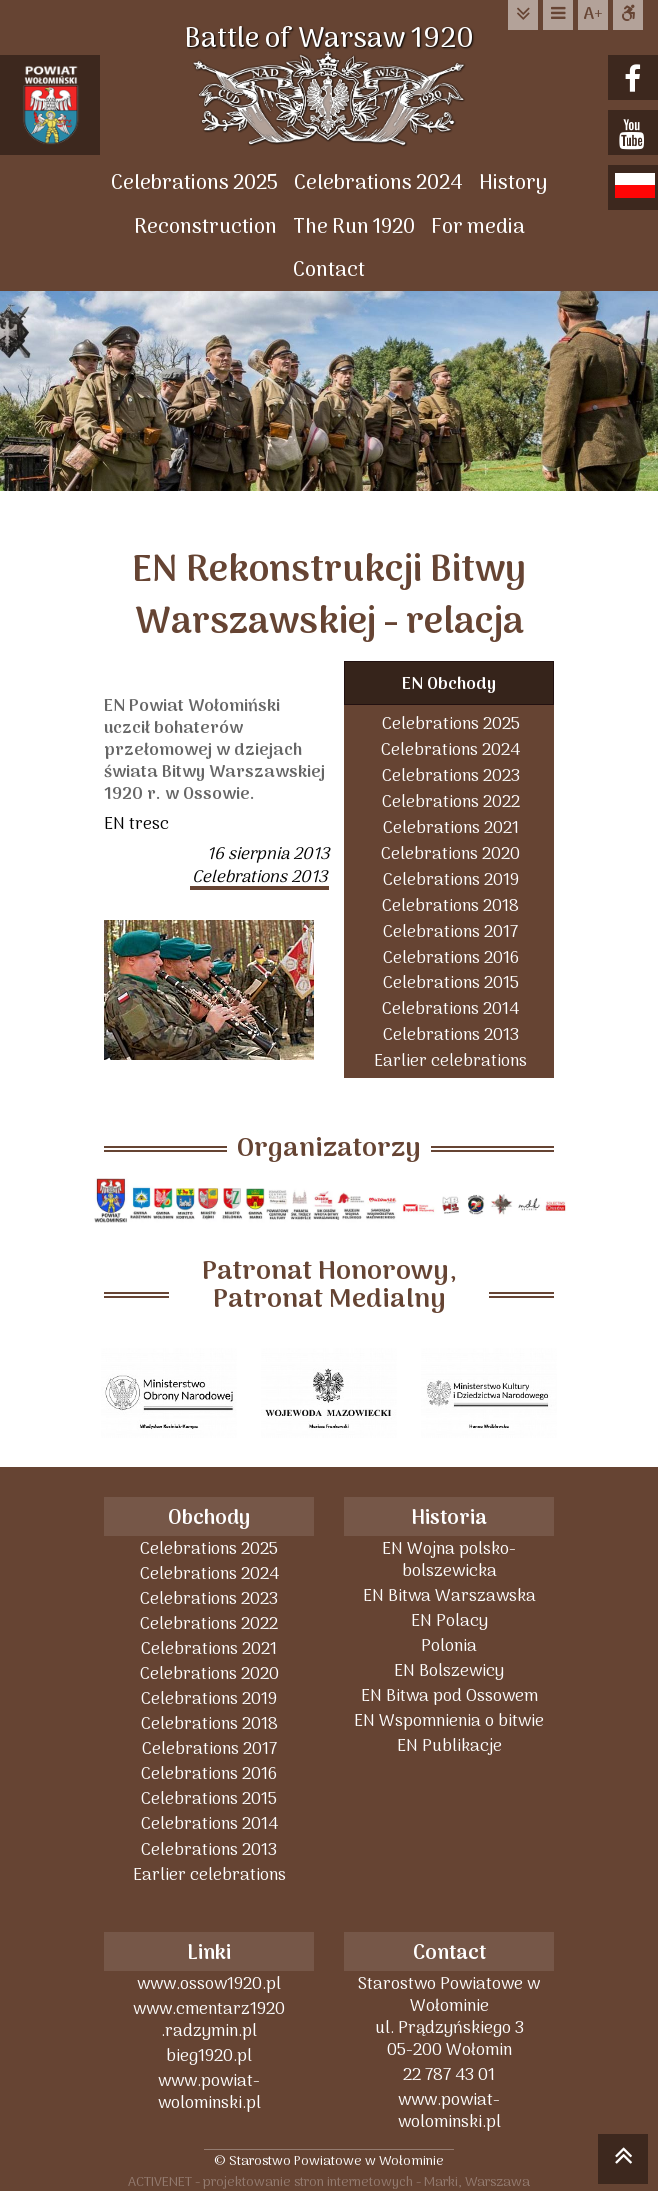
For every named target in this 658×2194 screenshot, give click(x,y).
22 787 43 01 (449, 2074)
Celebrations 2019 (451, 879)
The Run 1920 (354, 227)
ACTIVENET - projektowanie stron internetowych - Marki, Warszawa (329, 2181)
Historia (449, 1518)
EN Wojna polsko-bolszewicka (449, 1559)
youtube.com (635, 134)
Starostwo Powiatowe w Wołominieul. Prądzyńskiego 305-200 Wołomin (449, 2016)
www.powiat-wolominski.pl (209, 2091)
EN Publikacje (449, 1745)
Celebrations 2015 (451, 982)
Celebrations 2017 (450, 931)
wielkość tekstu (593, 15)
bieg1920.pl (209, 2055)
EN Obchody (449, 684)
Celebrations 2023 (451, 775)
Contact (329, 270)
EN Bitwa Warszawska (449, 1595)
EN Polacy (449, 1620)
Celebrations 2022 (451, 801)
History (513, 183)
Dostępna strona (628, 14)
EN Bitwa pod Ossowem (449, 1695)
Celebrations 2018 (450, 905)
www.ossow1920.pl (209, 1983)
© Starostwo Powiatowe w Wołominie (329, 2160)
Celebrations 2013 (451, 1034)
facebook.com (635, 79)
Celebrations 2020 (450, 853)
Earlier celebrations (450, 1060)
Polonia (449, 1645)
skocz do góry (623, 2162)
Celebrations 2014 (450, 1008)
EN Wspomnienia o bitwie (449, 1720)
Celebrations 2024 (378, 183)
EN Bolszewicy (449, 1670)
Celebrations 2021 (451, 827)
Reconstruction (205, 227)
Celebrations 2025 (194, 183)
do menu (558, 14)
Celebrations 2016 (451, 957)
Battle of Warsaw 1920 (329, 40)
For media (478, 227)
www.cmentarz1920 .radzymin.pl (209, 2019)
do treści (523, 14)
